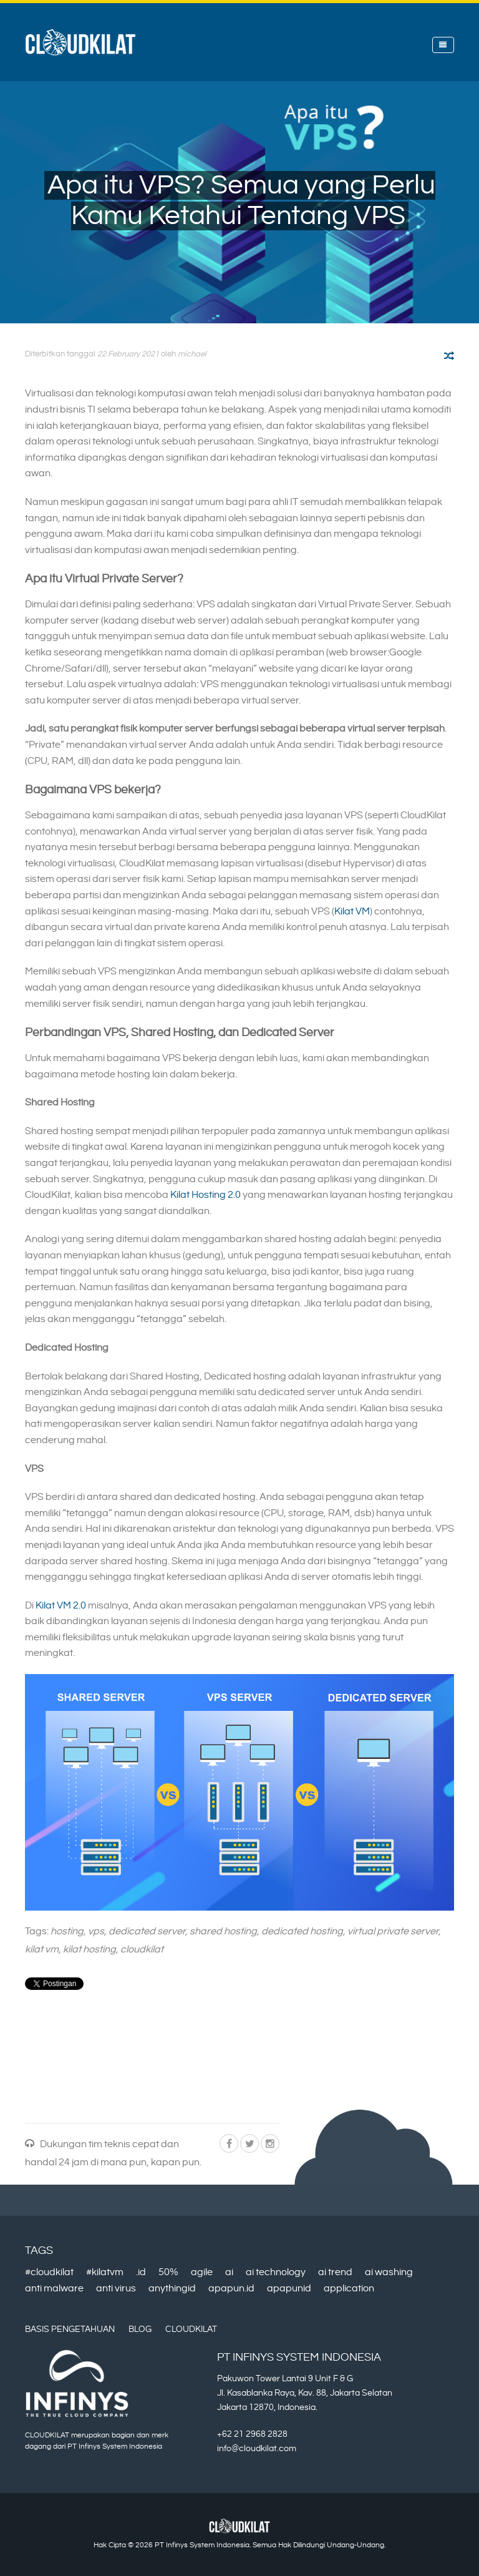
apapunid (289, 2288)
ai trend (335, 2272)
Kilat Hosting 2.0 (205, 1195)
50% (168, 2272)
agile (202, 2272)
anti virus (116, 2288)
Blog (140, 2329)
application (349, 2288)
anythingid (172, 2288)
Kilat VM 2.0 (61, 1605)
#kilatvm (104, 2272)
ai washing (389, 2272)
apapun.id (231, 2288)
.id (141, 2272)
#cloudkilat (49, 2272)
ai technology (276, 2272)
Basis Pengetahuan (70, 2329)
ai (229, 2272)
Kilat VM (352, 911)
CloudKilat (191, 2329)
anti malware (54, 2288)
